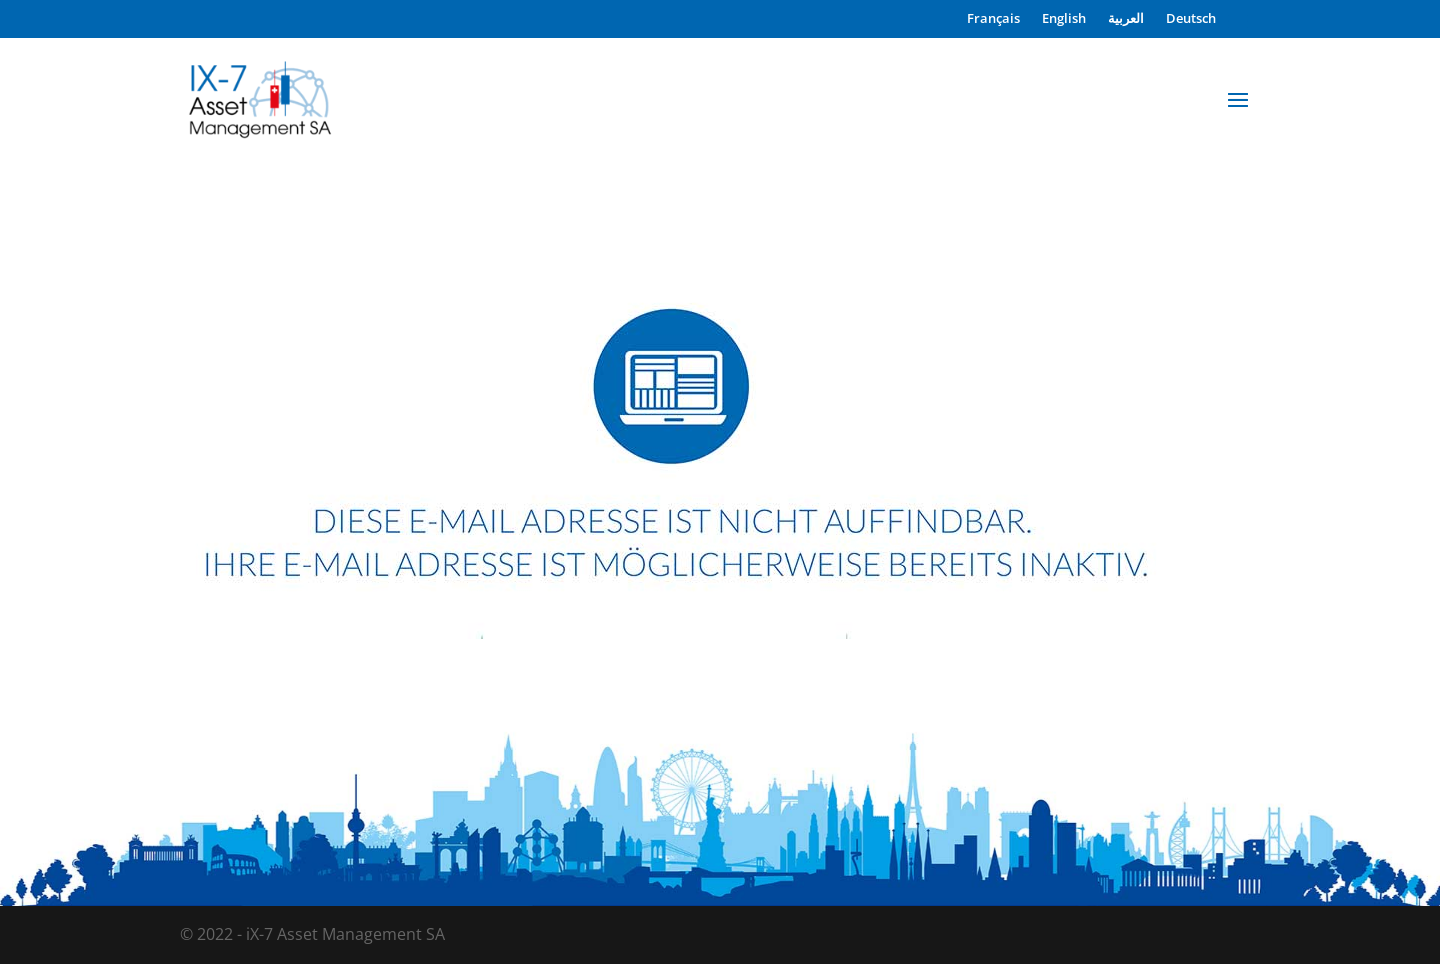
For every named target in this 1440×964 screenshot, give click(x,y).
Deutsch (1191, 19)
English (1064, 19)
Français (993, 19)
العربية (1126, 19)
